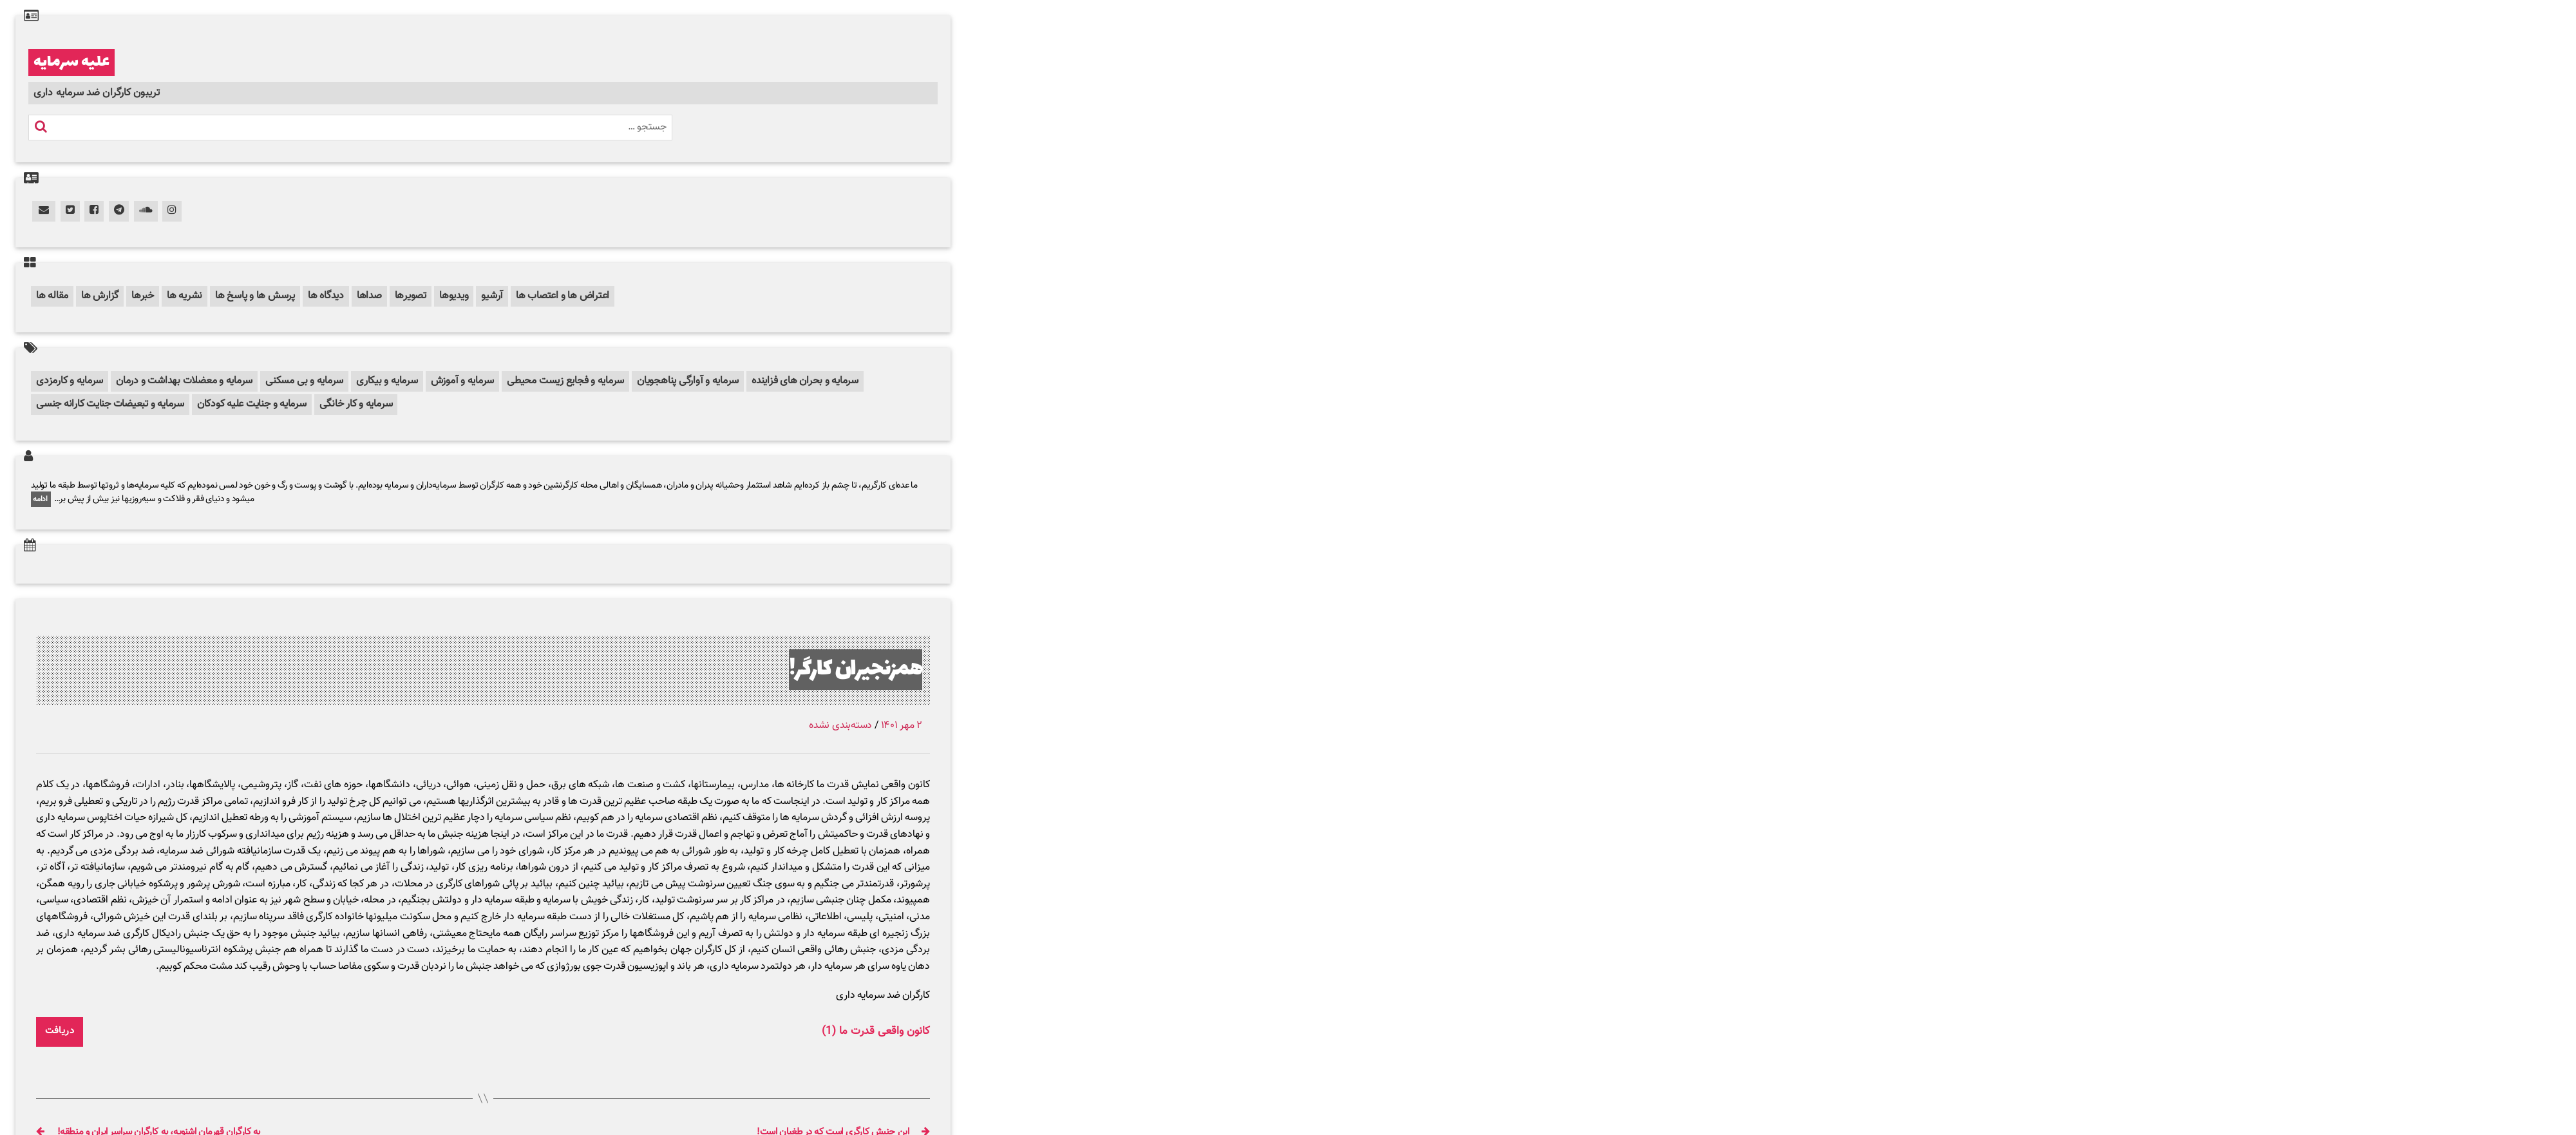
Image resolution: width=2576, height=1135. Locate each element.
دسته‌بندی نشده (840, 726)
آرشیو (492, 296)
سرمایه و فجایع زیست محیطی (565, 381)
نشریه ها (184, 296)
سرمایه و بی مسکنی (304, 381)
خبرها (142, 296)
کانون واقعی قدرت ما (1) (876, 1032)
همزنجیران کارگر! (855, 669)
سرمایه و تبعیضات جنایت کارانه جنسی (110, 404)
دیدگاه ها (326, 296)
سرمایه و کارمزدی (69, 381)
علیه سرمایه (71, 62)
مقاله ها (52, 296)
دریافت (60, 1031)
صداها (369, 296)
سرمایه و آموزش (463, 381)
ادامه (41, 499)
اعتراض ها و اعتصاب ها (562, 296)
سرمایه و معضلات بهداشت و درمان (184, 381)
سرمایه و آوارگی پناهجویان (688, 381)
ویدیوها (453, 296)
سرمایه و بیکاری (386, 381)
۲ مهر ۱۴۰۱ (901, 726)
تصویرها (410, 296)
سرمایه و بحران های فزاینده (805, 381)
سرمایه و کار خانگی (356, 404)
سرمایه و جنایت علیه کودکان (252, 404)
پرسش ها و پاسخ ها (255, 296)
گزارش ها (99, 296)
